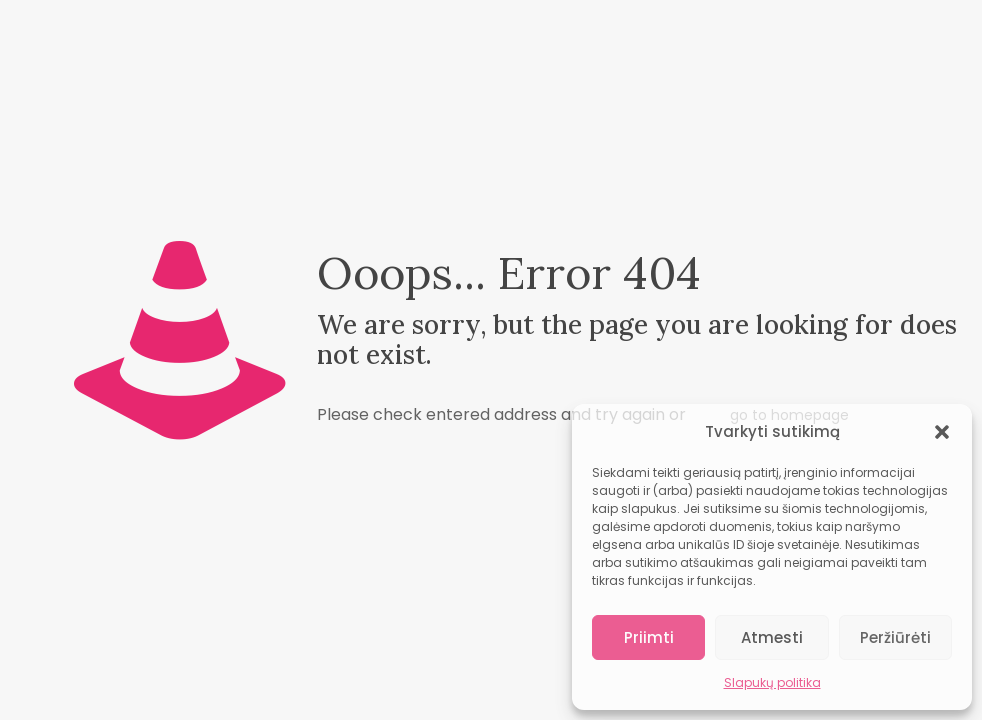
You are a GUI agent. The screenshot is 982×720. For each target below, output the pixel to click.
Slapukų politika (772, 682)
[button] (942, 432)
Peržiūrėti (895, 637)
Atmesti (772, 637)
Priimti (649, 637)
